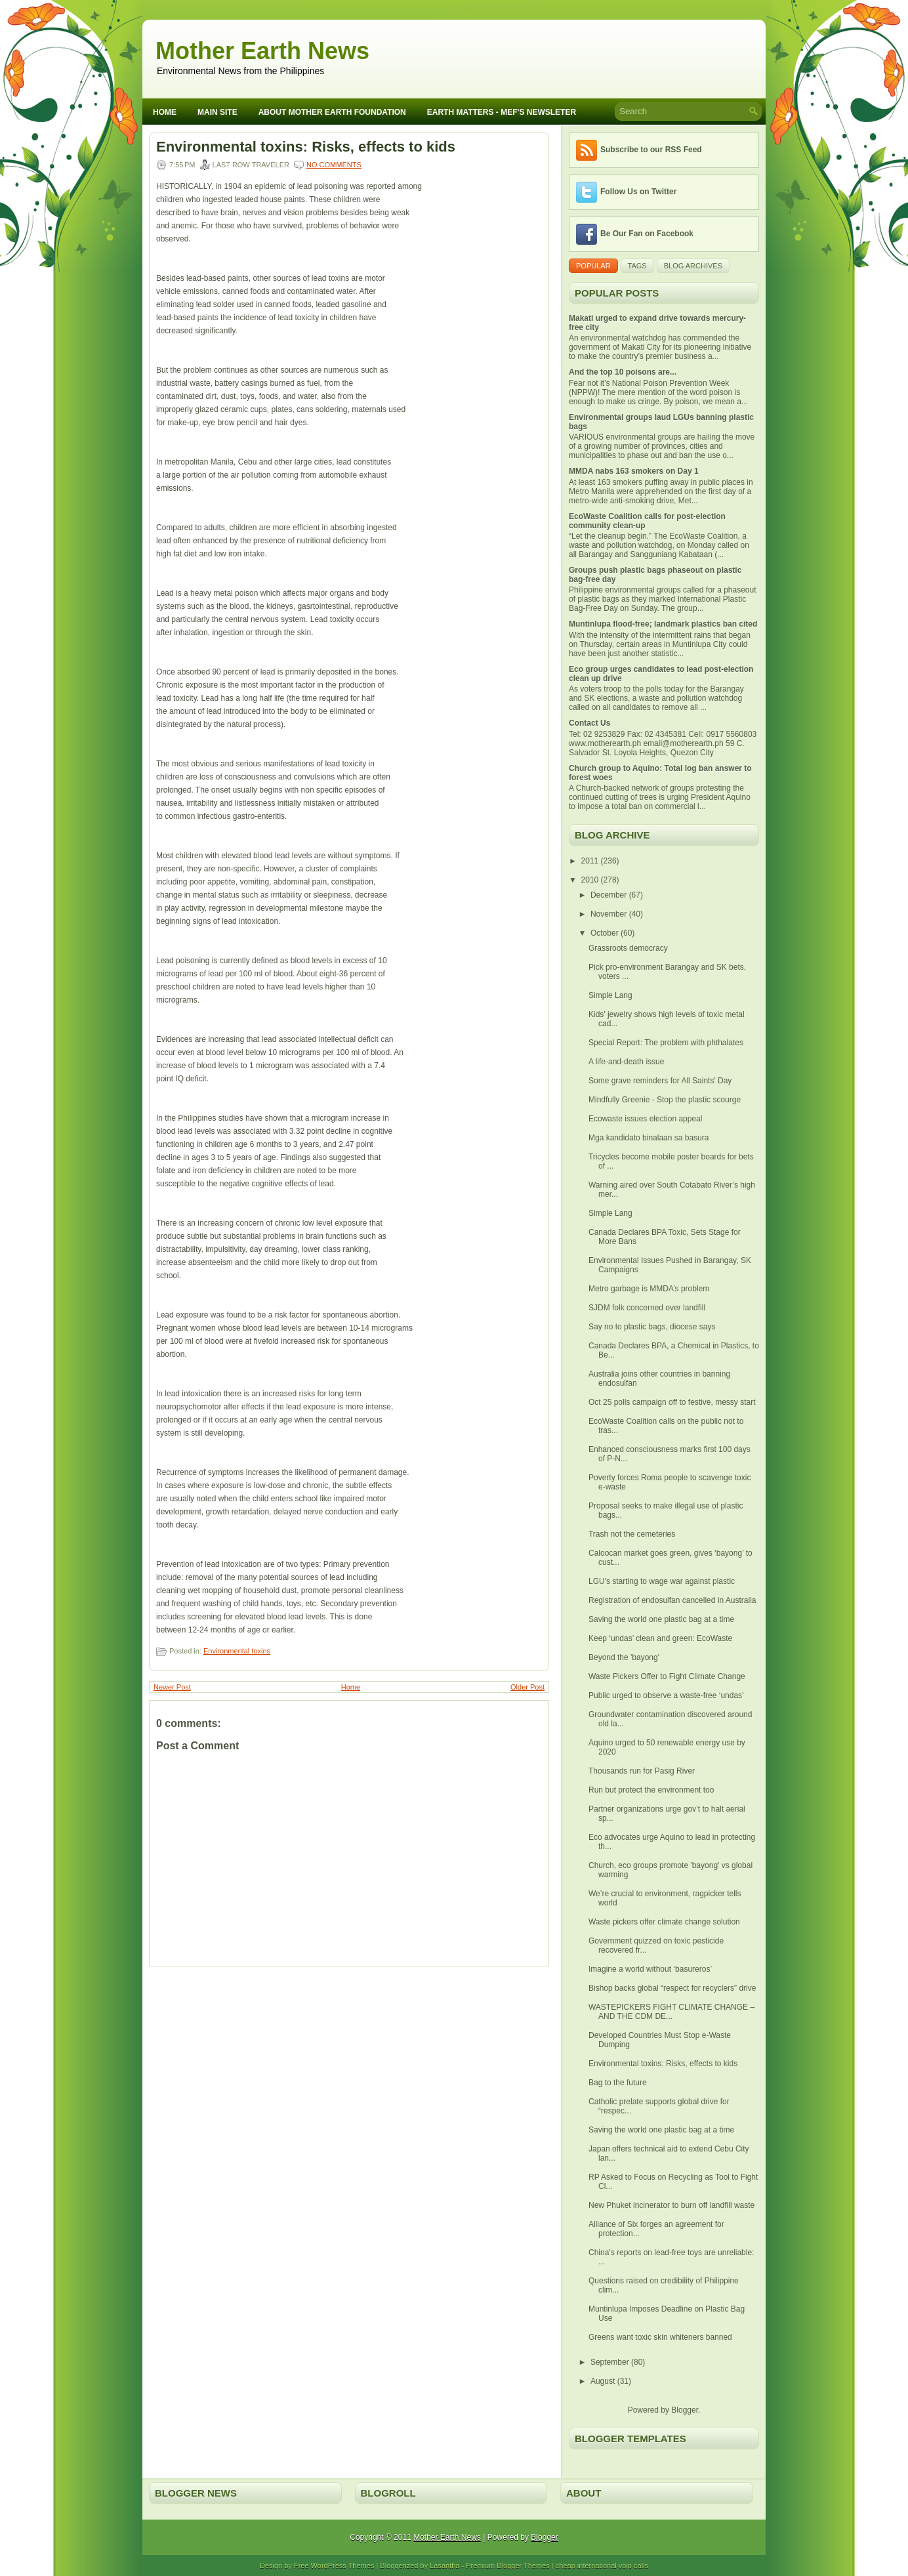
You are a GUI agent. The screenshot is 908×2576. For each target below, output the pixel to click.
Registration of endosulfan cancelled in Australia (672, 1600)
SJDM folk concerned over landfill (646, 1307)
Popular (593, 266)
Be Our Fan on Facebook (646, 233)
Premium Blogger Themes (508, 2565)
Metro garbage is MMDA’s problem (648, 1288)
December (609, 895)
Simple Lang (610, 995)
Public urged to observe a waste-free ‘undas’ (666, 1695)
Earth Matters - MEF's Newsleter (501, 112)
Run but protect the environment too (651, 1790)
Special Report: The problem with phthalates (665, 1042)
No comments (333, 165)
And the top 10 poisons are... (622, 372)
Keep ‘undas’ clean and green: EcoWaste (660, 1638)
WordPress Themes (343, 2565)
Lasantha (444, 2565)
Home (164, 112)
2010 (591, 879)
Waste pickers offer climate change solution (664, 1921)
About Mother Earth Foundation (332, 112)
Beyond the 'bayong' (623, 1657)
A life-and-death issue (626, 1061)
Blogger (684, 2410)
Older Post (527, 1687)
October (605, 933)
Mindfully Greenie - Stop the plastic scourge (664, 1099)
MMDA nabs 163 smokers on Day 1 (634, 471)
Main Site (217, 112)
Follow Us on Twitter (638, 191)
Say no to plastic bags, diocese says (651, 1326)
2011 (591, 860)
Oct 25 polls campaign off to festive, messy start (672, 1402)
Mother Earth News (262, 50)
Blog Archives (693, 266)
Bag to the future (617, 2082)
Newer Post (172, 1687)
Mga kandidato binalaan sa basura (648, 1137)
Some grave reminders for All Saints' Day (660, 1080)
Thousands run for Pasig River (641, 1771)
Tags (637, 266)
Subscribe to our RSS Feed (651, 149)
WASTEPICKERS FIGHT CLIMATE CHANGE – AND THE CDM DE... (671, 2012)
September (610, 2362)
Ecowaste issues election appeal (645, 1118)
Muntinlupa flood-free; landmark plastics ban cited (663, 624)
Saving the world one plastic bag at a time (661, 1619)
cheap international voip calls (602, 2565)
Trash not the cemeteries (631, 1534)
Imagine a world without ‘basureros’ (650, 1969)
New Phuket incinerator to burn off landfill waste (671, 2205)
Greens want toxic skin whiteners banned (660, 2337)
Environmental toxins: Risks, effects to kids (305, 147)
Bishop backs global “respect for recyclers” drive (672, 1988)
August (603, 2381)
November (609, 914)
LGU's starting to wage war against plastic (661, 1581)
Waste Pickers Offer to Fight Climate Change (666, 1676)
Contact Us (589, 723)
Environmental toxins (236, 1651)
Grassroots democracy (628, 948)
